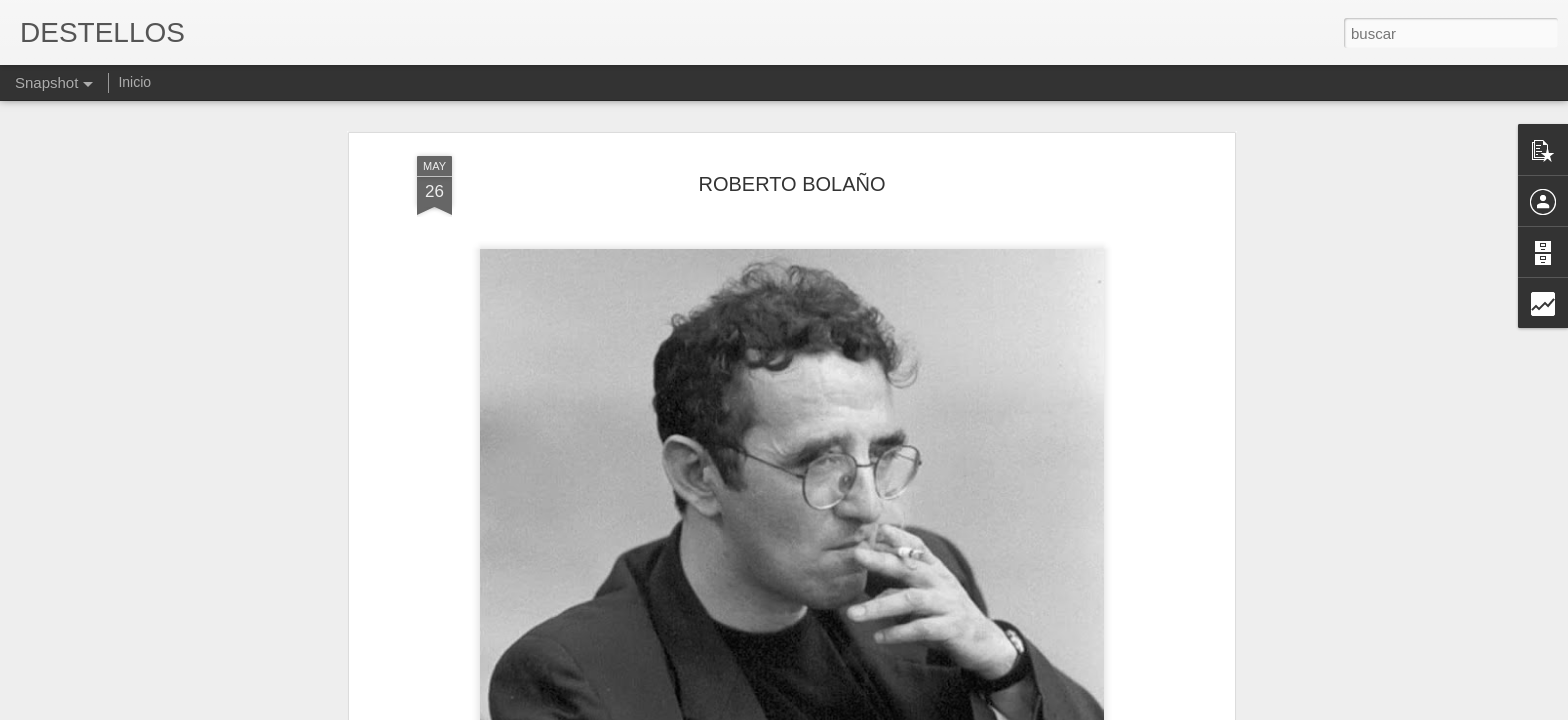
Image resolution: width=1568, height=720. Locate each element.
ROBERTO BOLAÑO (791, 184)
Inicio (134, 82)
